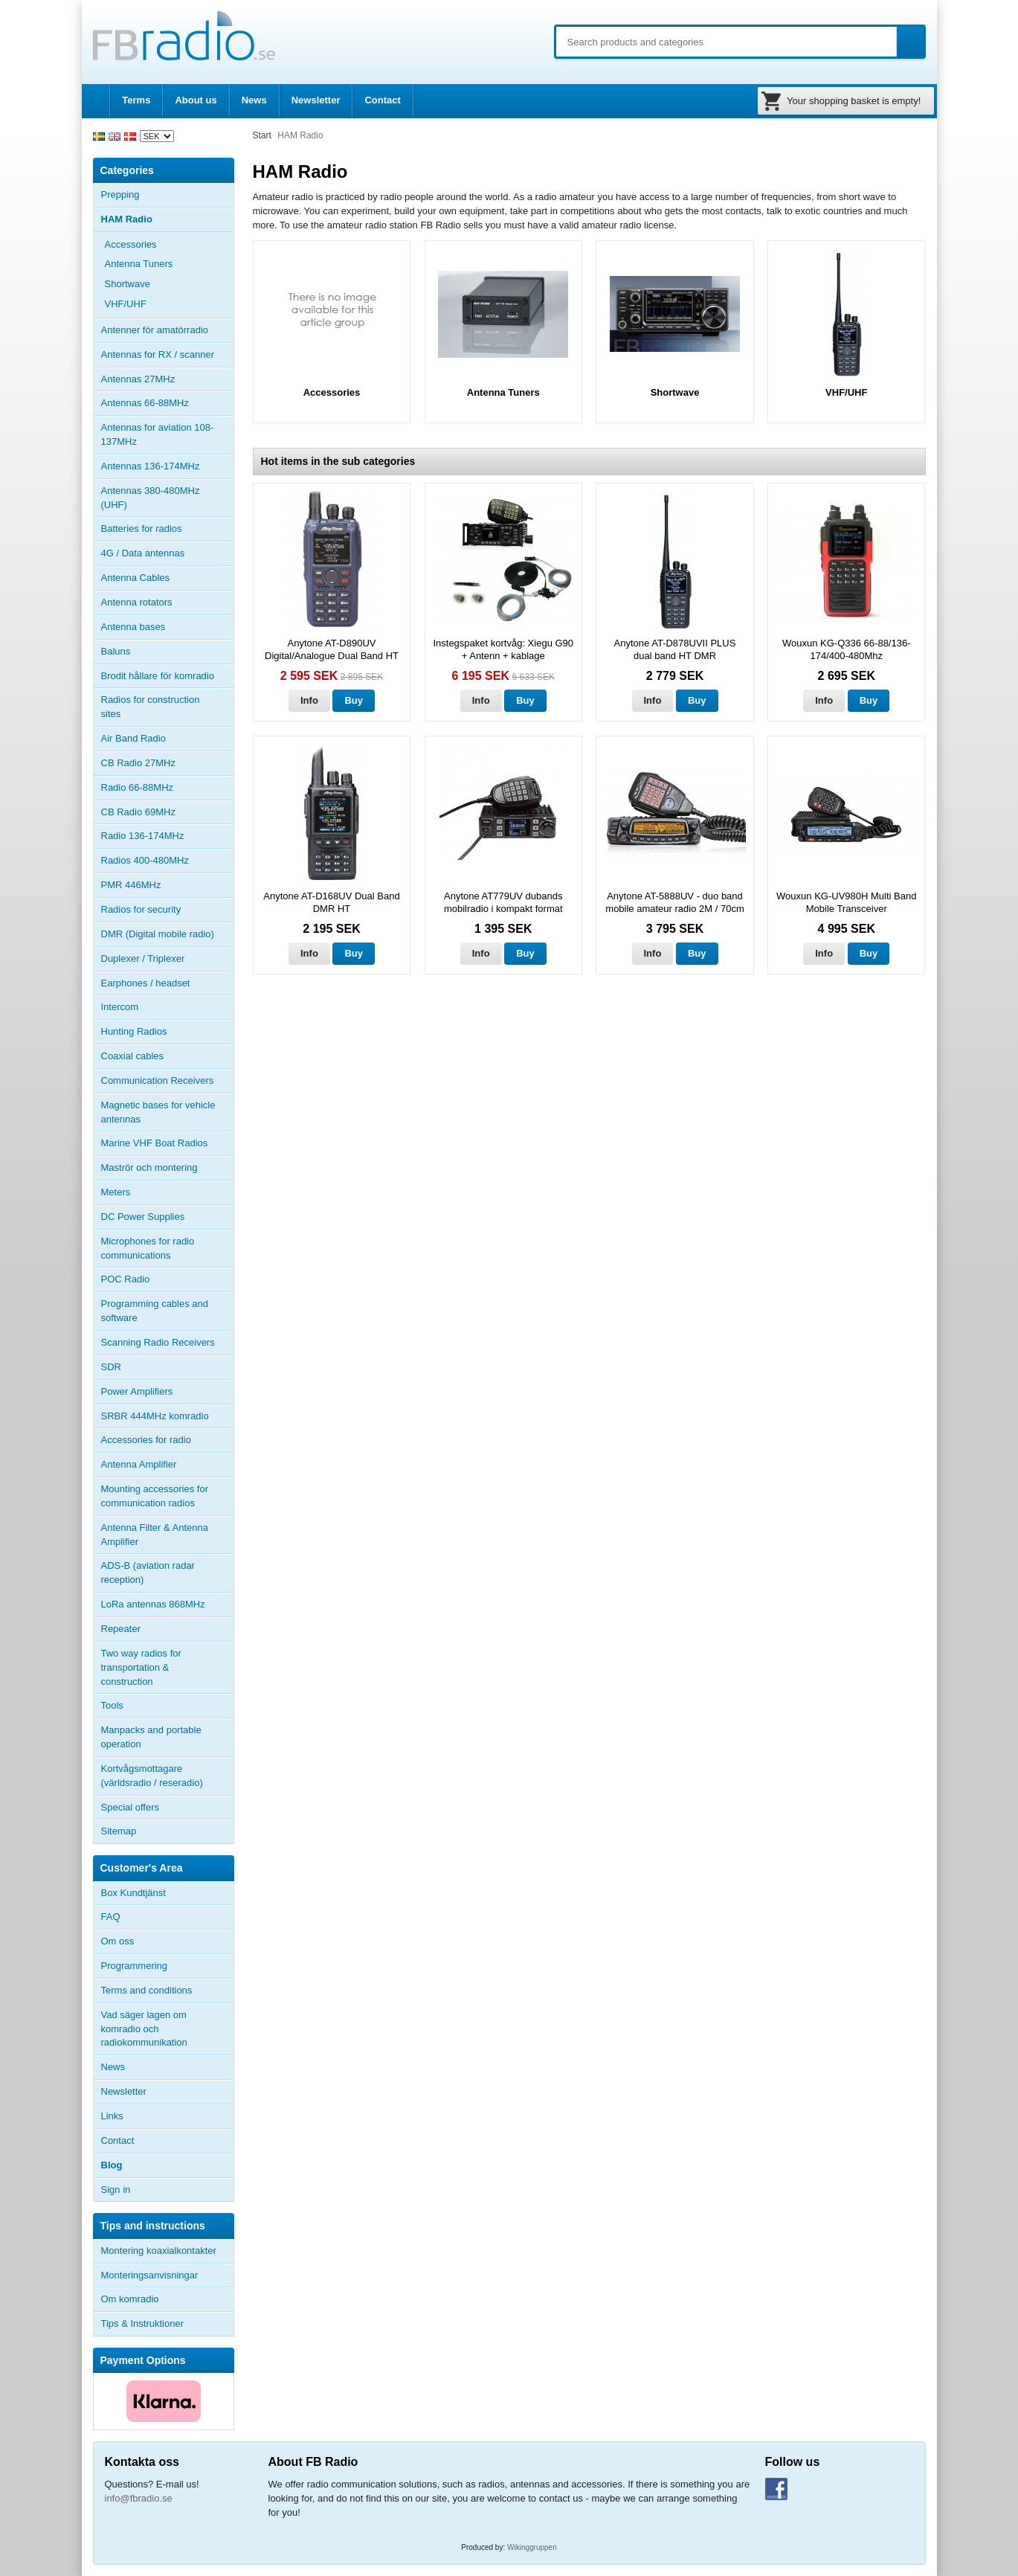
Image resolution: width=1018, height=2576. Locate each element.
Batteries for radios (141, 528)
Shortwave (127, 283)
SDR (111, 1366)
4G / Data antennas (143, 553)
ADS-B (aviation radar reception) (148, 1572)
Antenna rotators (137, 602)
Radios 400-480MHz (145, 860)
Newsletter (316, 100)
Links (112, 2115)
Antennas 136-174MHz (167, 466)
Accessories (169, 245)
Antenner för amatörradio (167, 330)
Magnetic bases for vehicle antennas (158, 1112)
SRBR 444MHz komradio (155, 1416)
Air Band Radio (133, 738)
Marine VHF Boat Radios (154, 1143)
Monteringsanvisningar (150, 2275)
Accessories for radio (167, 1440)
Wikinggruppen (532, 2547)
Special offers (130, 1807)
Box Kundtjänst (133, 1892)
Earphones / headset (145, 983)
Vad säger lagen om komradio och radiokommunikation (144, 2029)
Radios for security (141, 909)
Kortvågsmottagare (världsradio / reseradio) (152, 1775)
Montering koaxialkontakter (158, 2250)
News (254, 100)
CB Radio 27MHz (138, 762)
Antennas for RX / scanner (157, 354)
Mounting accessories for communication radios (155, 1496)
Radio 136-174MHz (142, 835)
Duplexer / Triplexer (143, 958)
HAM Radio (167, 219)
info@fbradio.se (139, 2498)
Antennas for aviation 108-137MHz (157, 434)
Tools (112, 1705)
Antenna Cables (135, 577)
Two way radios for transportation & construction (141, 1667)
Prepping (120, 194)
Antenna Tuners (139, 263)
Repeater (121, 1628)
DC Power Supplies (143, 1216)
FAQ (110, 1916)
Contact (382, 100)
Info (309, 700)
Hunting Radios (134, 1031)
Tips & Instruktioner (142, 2323)
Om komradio (130, 2298)
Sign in (116, 2189)
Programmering (134, 1965)
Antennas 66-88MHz (167, 403)
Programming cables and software (155, 1310)
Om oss (118, 1941)
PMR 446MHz (131, 884)
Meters (116, 1192)
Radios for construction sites (150, 706)
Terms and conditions (147, 1990)
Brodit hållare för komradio (157, 675)
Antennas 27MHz (167, 379)
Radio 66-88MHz (137, 787)
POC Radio (125, 1279)
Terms (136, 100)
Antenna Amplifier (139, 1464)
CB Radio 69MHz (138, 812)
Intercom (120, 1006)
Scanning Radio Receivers (158, 1342)
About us (195, 100)
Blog (112, 2165)
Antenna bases (167, 627)
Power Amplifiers (137, 1391)
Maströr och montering (149, 1167)
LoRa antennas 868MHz (153, 1604)
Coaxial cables (132, 1055)
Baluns (116, 651)
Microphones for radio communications (148, 1248)
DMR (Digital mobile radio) (157, 933)
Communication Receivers (157, 1080)
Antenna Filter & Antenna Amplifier (155, 1534)
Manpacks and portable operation (151, 1737)
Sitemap (119, 1831)
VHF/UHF (125, 303)
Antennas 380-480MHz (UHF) (167, 497)
